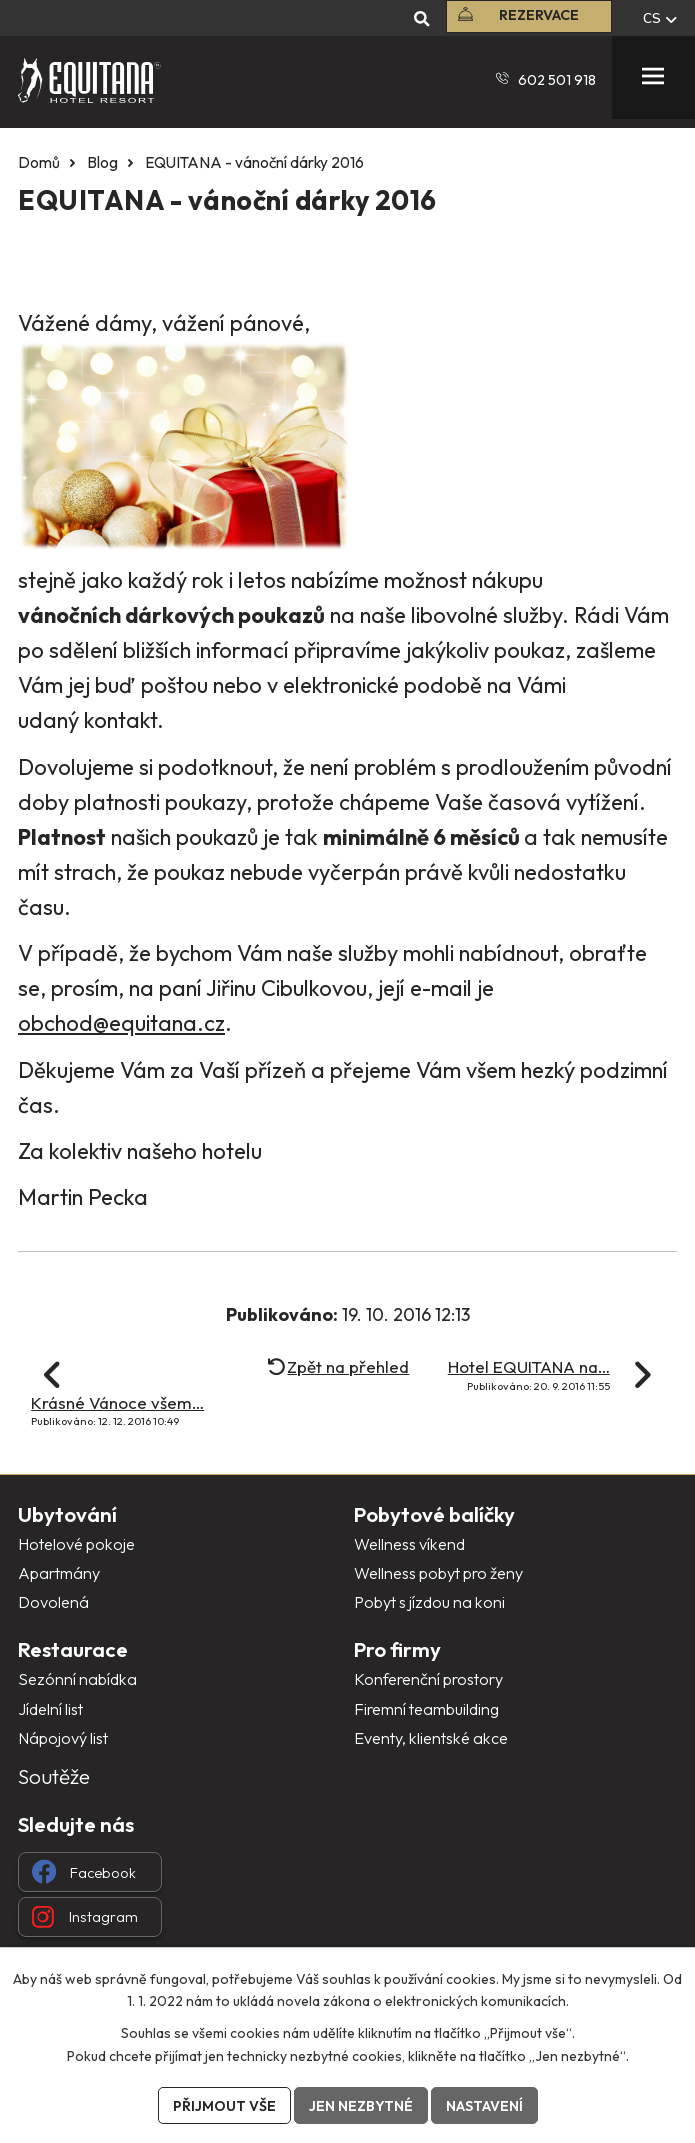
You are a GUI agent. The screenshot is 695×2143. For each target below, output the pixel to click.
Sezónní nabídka (77, 1679)
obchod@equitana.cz (121, 1023)
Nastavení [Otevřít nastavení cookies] (484, 2106)
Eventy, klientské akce (431, 1738)
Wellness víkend (409, 1544)
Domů (39, 162)
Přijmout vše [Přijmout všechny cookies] (224, 2106)
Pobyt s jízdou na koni (429, 1602)
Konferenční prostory (428, 1679)
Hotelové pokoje (76, 1544)
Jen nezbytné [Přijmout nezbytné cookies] (361, 2106)
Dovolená (53, 1602)
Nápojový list (63, 1738)
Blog (102, 162)
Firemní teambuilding (426, 1709)
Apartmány (59, 1573)
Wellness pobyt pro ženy (438, 1573)
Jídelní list (50, 1709)
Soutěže (54, 1776)
